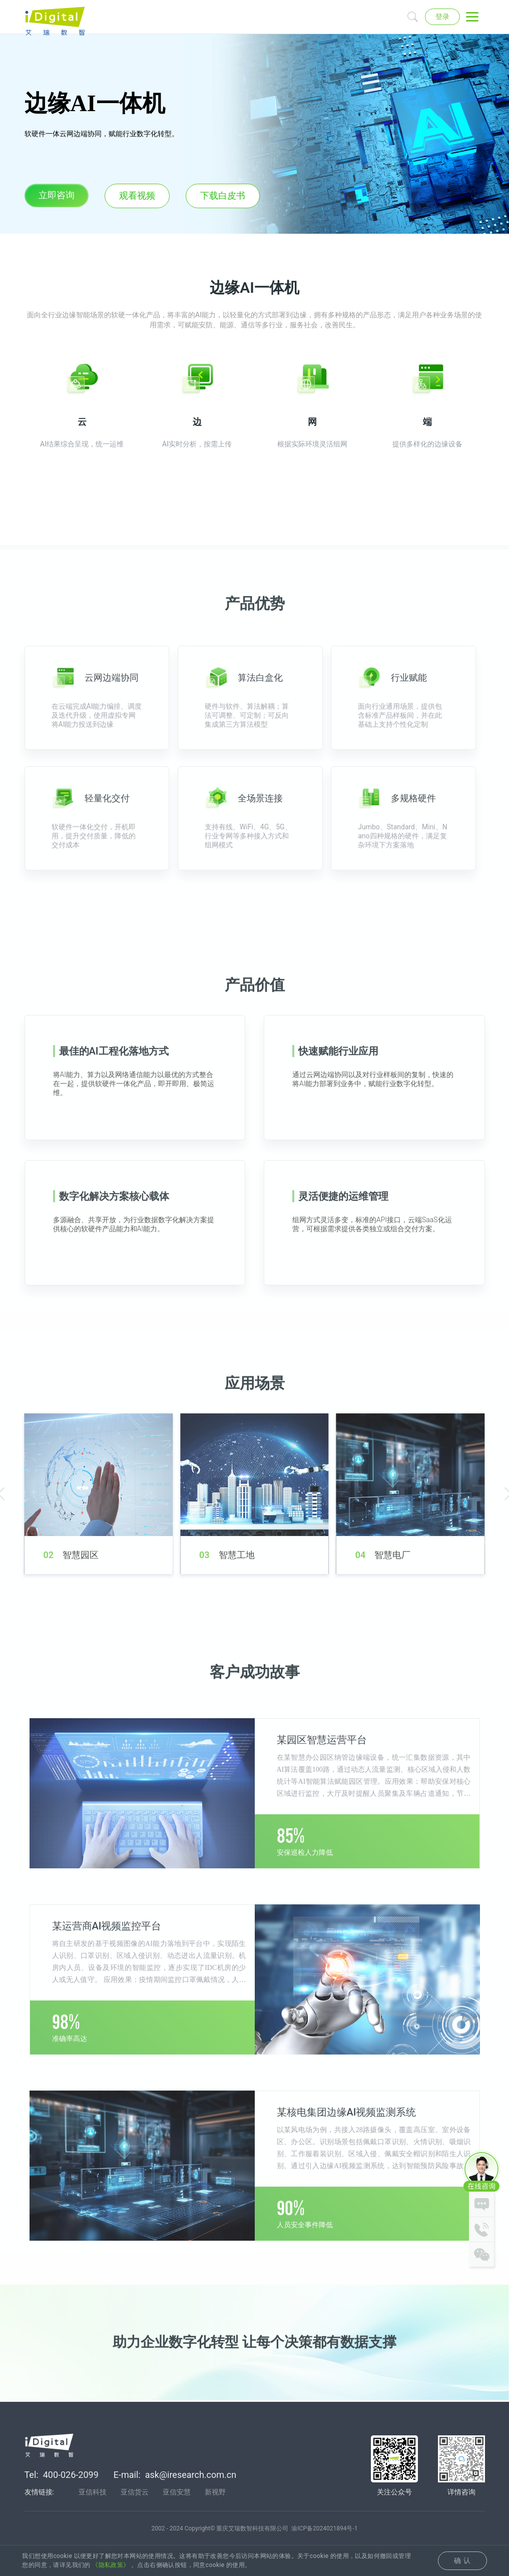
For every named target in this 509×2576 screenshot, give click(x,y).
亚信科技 (93, 2493)
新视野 (215, 2493)
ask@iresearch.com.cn (190, 2476)
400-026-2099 (71, 2476)
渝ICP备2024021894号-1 (324, 2529)
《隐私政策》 (110, 2564)
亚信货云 (135, 2493)
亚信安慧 (177, 2493)
